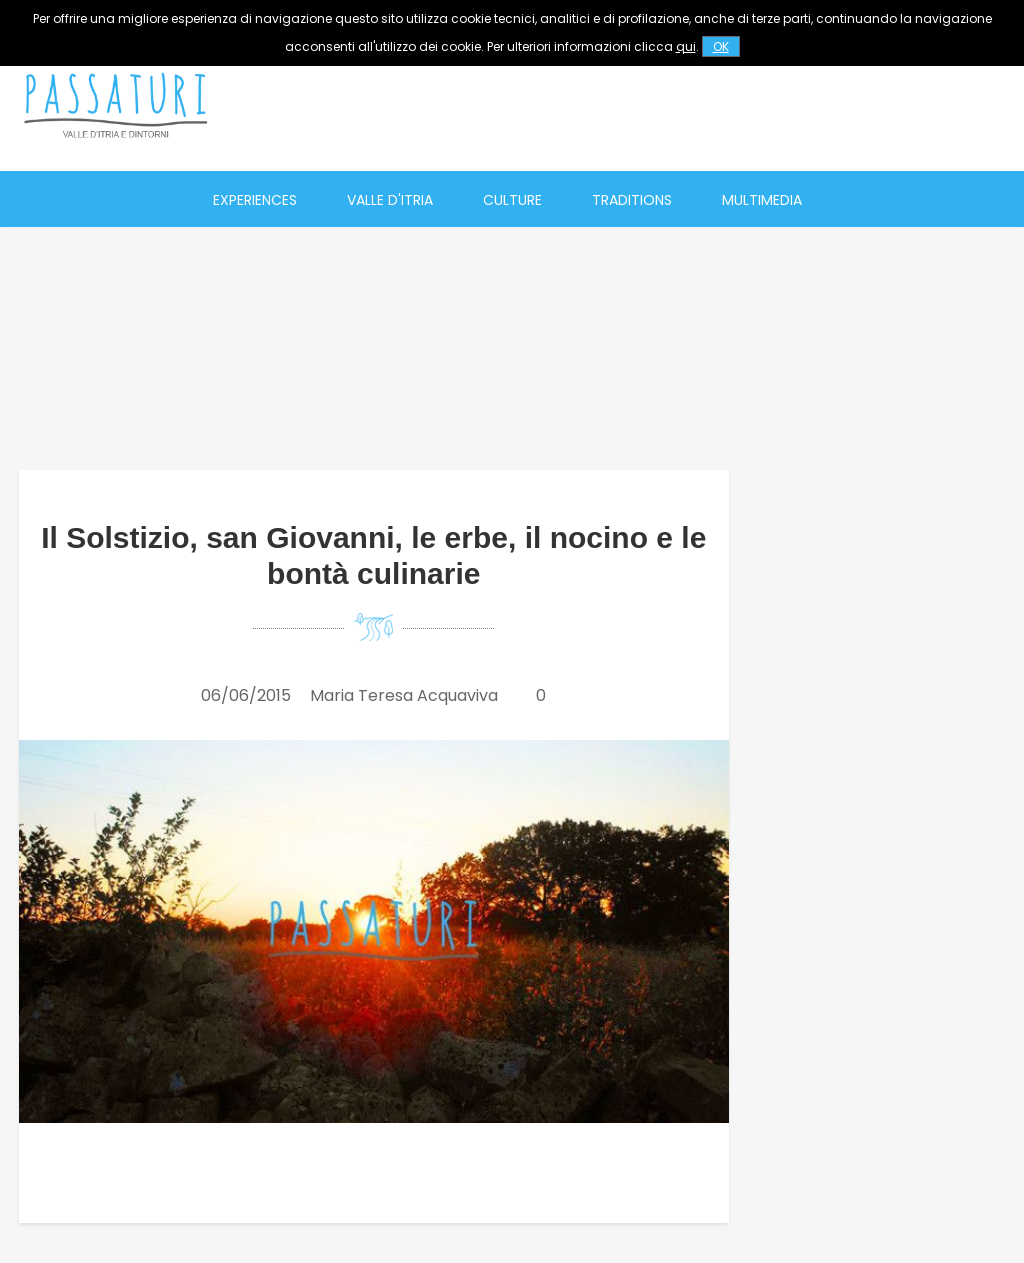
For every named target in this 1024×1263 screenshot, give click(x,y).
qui (686, 46)
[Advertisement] (651, 105)
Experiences (255, 200)
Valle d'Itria (390, 200)
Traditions (632, 200)
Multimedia (762, 200)
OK (721, 46)
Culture (512, 200)
